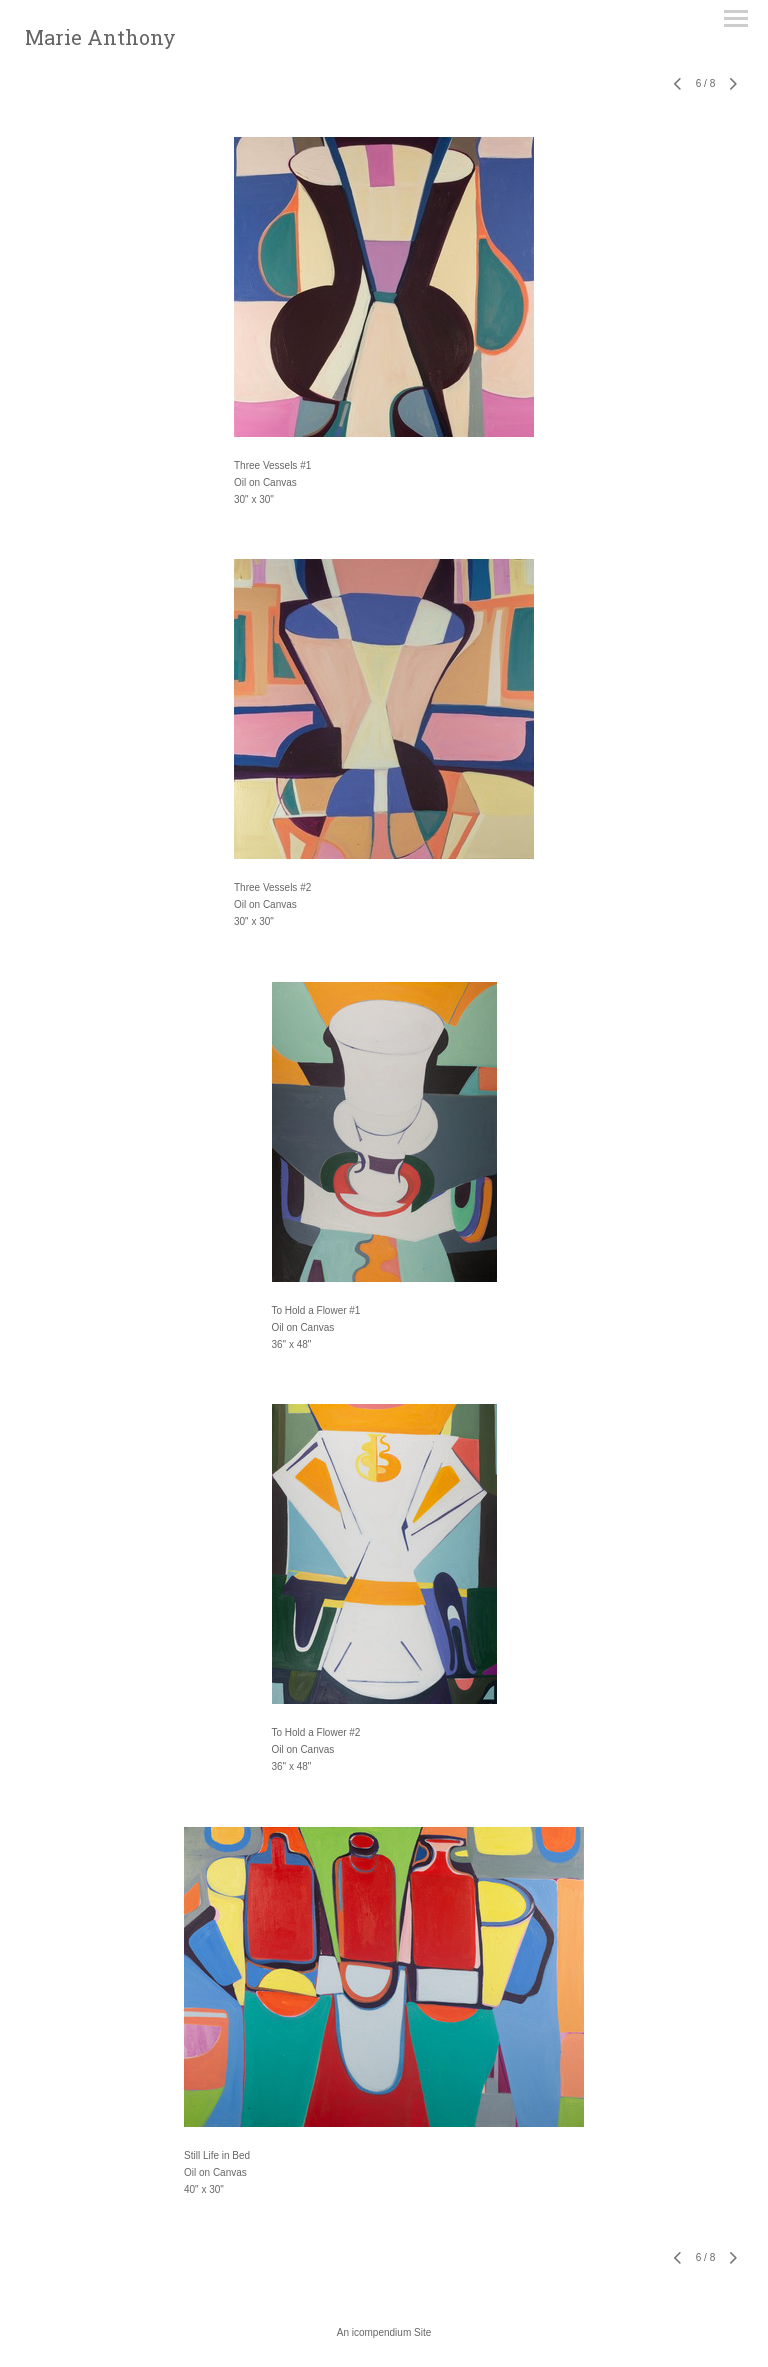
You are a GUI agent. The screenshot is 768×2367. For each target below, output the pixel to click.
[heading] (100, 41)
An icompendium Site (384, 2332)
